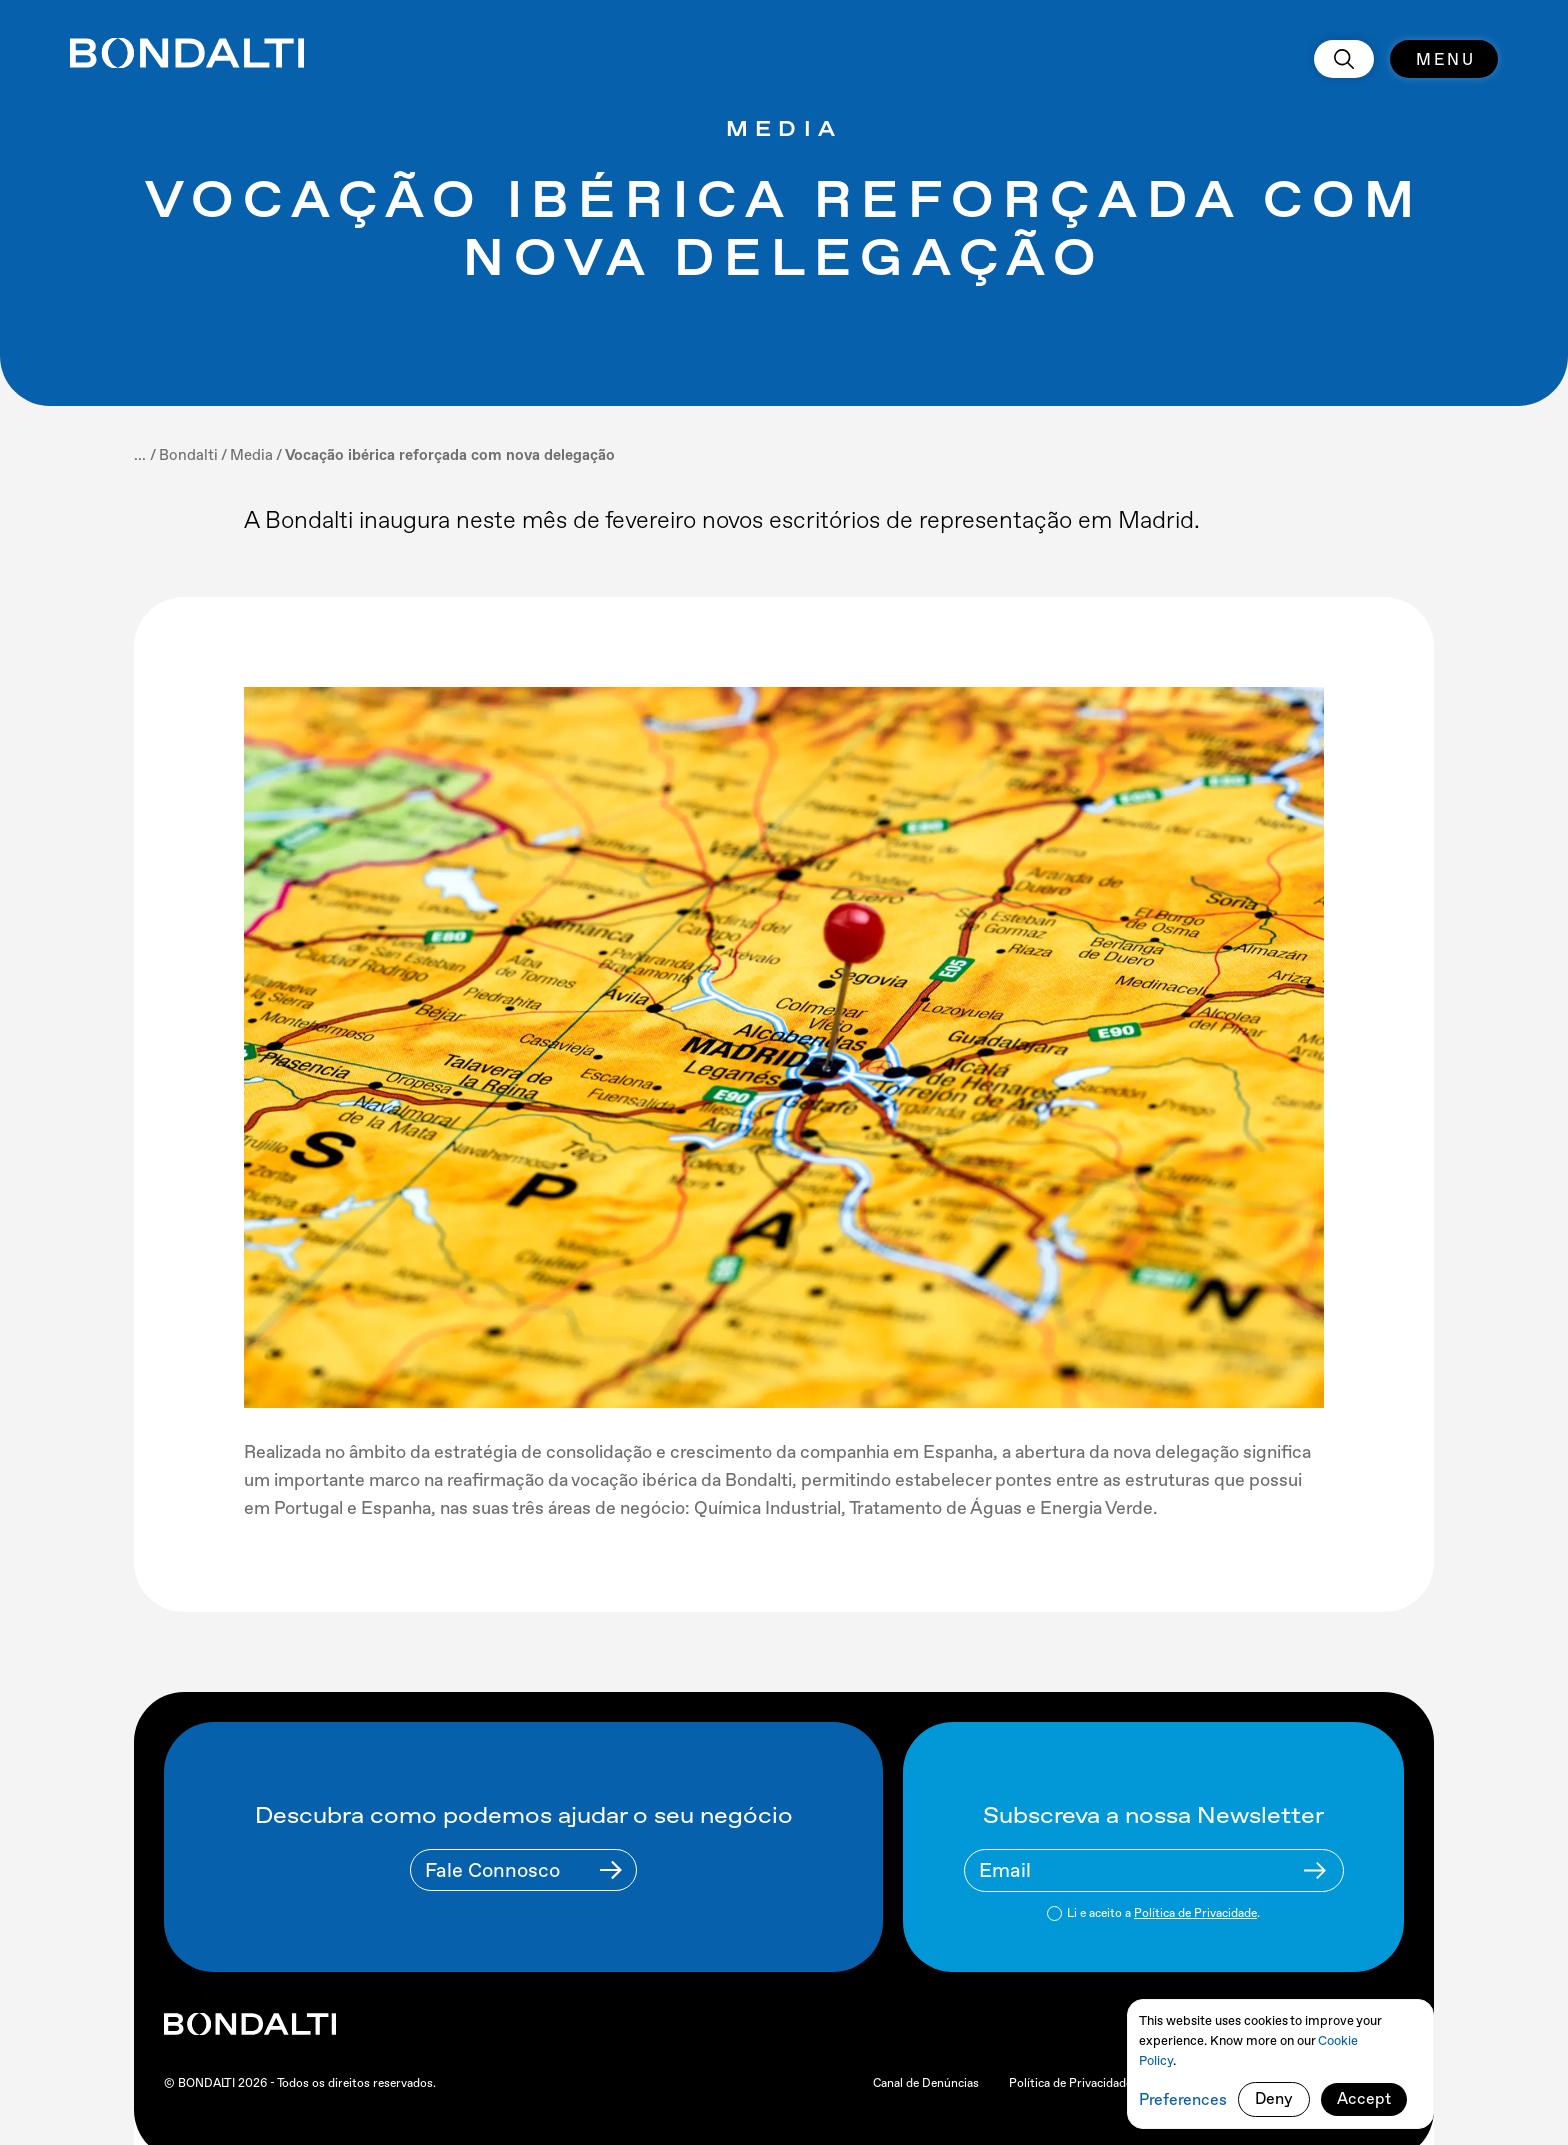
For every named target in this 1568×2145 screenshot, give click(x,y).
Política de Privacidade (1195, 1913)
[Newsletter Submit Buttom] (1315, 1870)
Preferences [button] (1183, 2099)
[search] (1344, 59)
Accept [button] (1364, 2098)
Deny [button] (1274, 2098)
